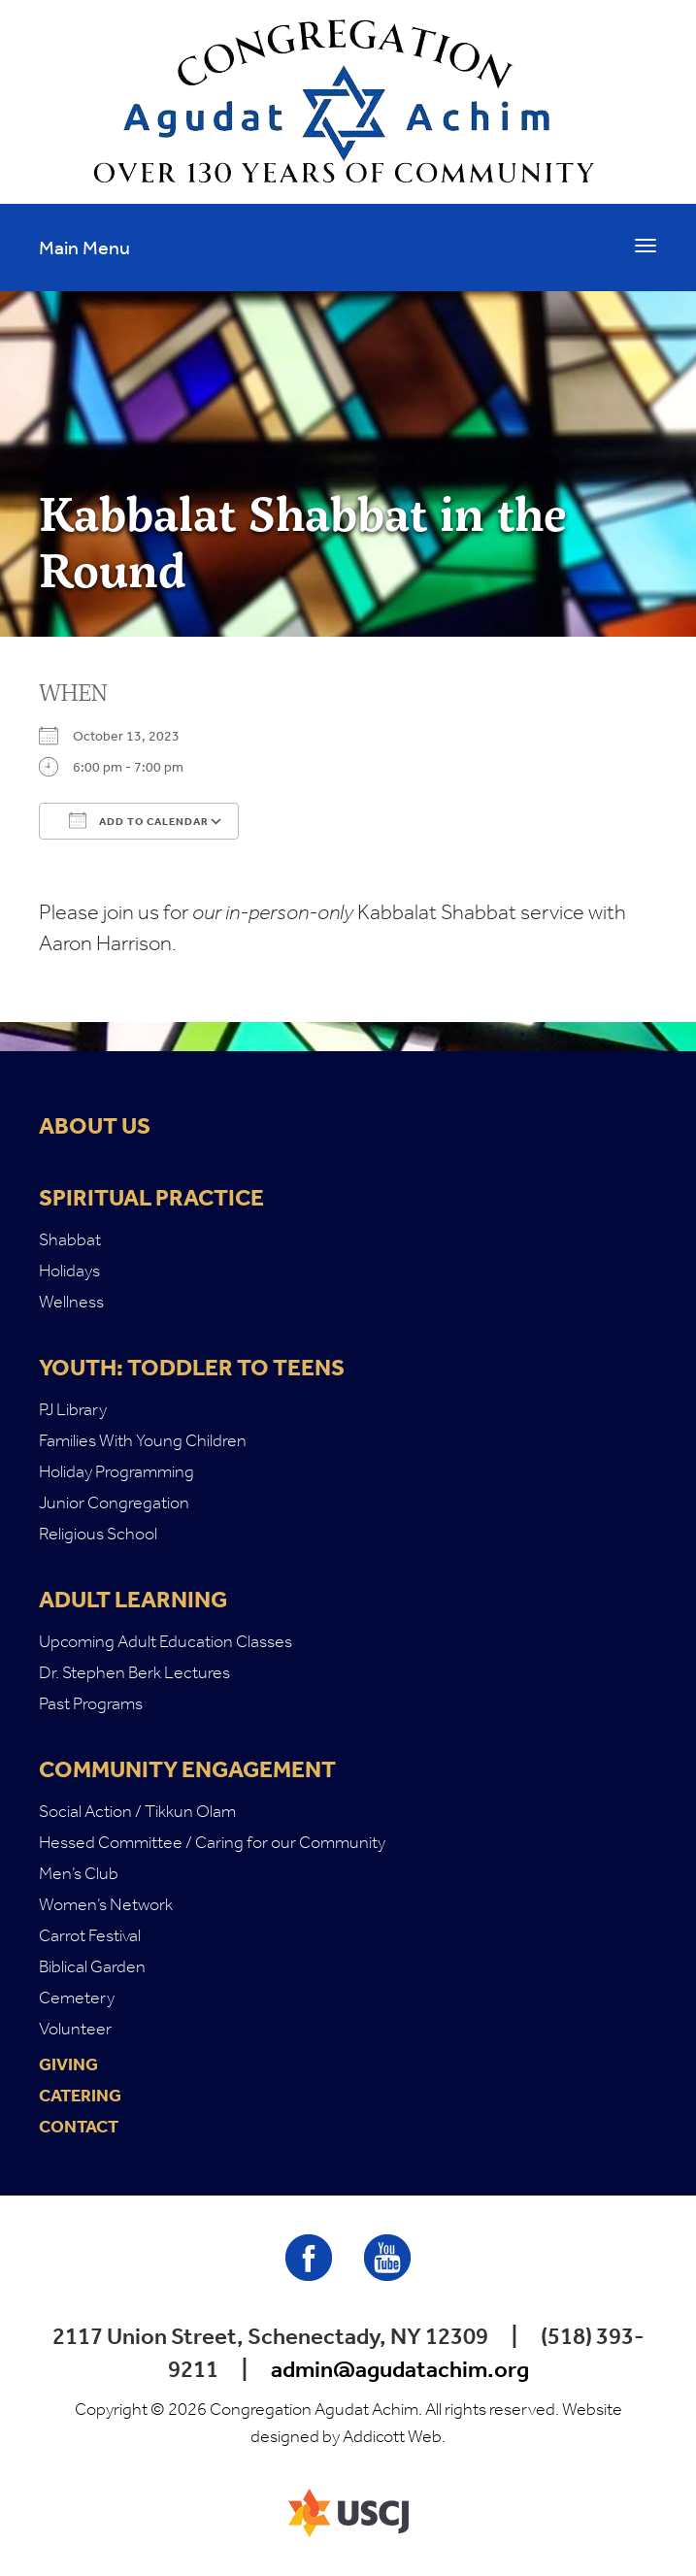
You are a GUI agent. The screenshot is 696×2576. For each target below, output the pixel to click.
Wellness (71, 1301)
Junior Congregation (114, 1502)
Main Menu (84, 247)
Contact (78, 2126)
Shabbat (70, 1239)
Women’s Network (106, 1904)
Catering (80, 2095)
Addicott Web (392, 2436)
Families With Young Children (143, 1440)
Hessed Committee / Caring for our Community (212, 1842)
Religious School (98, 1533)
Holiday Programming (116, 1471)
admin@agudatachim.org (400, 2369)
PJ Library (73, 1409)
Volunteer (75, 2028)
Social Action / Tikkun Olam (137, 1811)
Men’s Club (78, 1873)
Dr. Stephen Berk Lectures (134, 1672)
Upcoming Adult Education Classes (165, 1641)
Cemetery (77, 1997)
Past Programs (91, 1703)
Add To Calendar (139, 820)
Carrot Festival (90, 1935)
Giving (68, 2064)
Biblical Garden (92, 1966)
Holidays (69, 1270)
